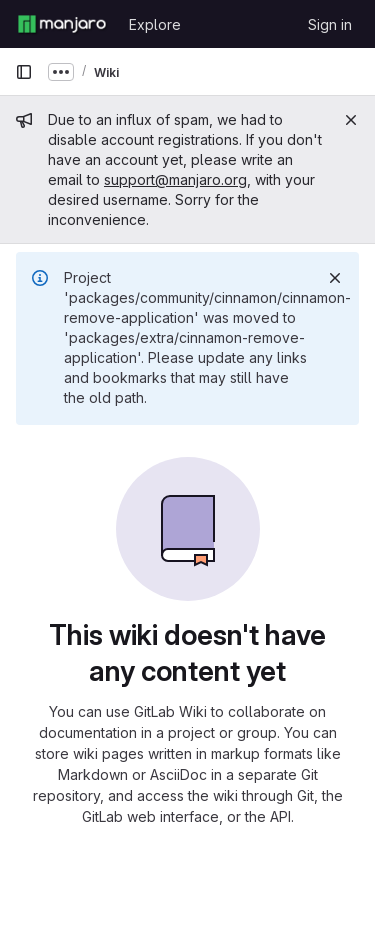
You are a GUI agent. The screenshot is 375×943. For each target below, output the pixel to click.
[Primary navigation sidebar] (24, 72)
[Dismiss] (335, 278)
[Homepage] (62, 24)
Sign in (330, 24)
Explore (155, 24)
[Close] (351, 120)
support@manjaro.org (175, 179)
